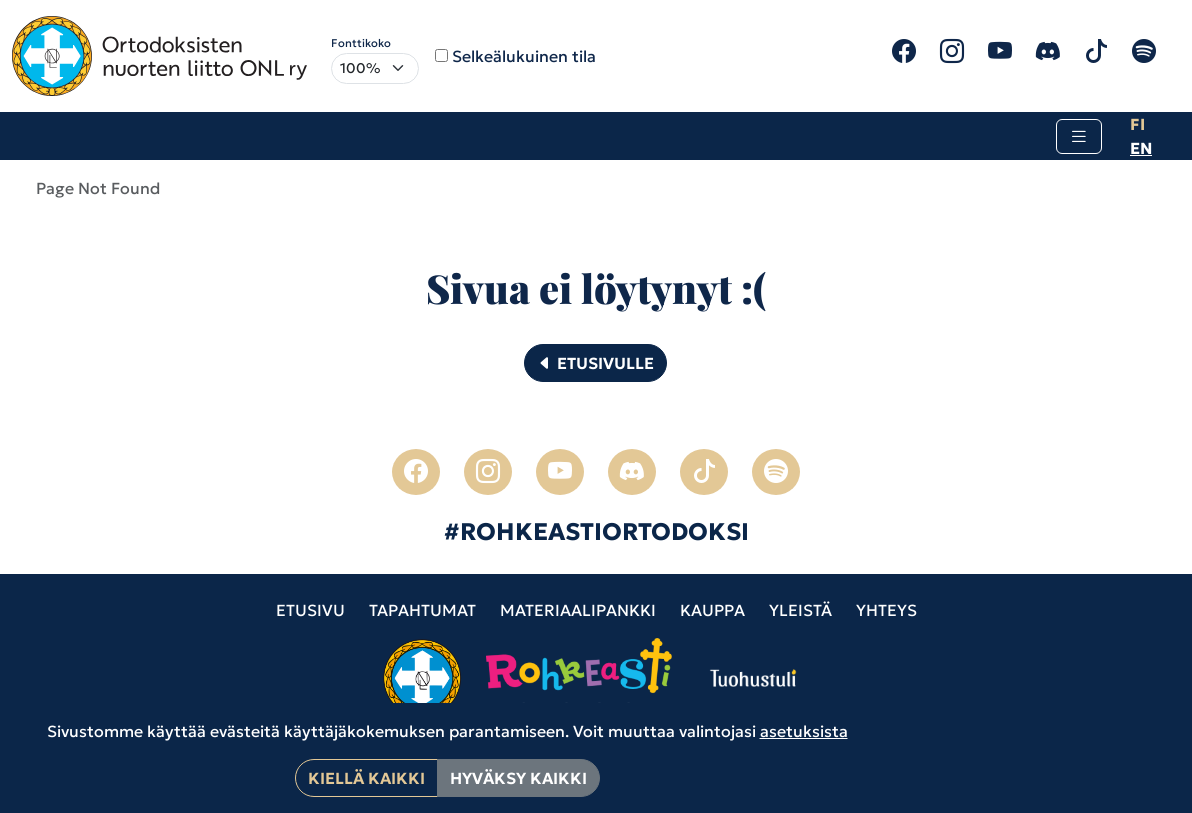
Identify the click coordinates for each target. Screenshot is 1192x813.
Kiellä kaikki (366, 778)
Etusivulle (595, 363)
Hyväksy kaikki (518, 778)
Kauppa (712, 610)
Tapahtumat (422, 610)
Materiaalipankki (578, 610)
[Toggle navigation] (1079, 136)
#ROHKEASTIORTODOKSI (596, 532)
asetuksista (804, 731)
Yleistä (800, 610)
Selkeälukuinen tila (524, 56)
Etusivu (310, 610)
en (1141, 148)
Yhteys (886, 610)
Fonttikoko (361, 43)
